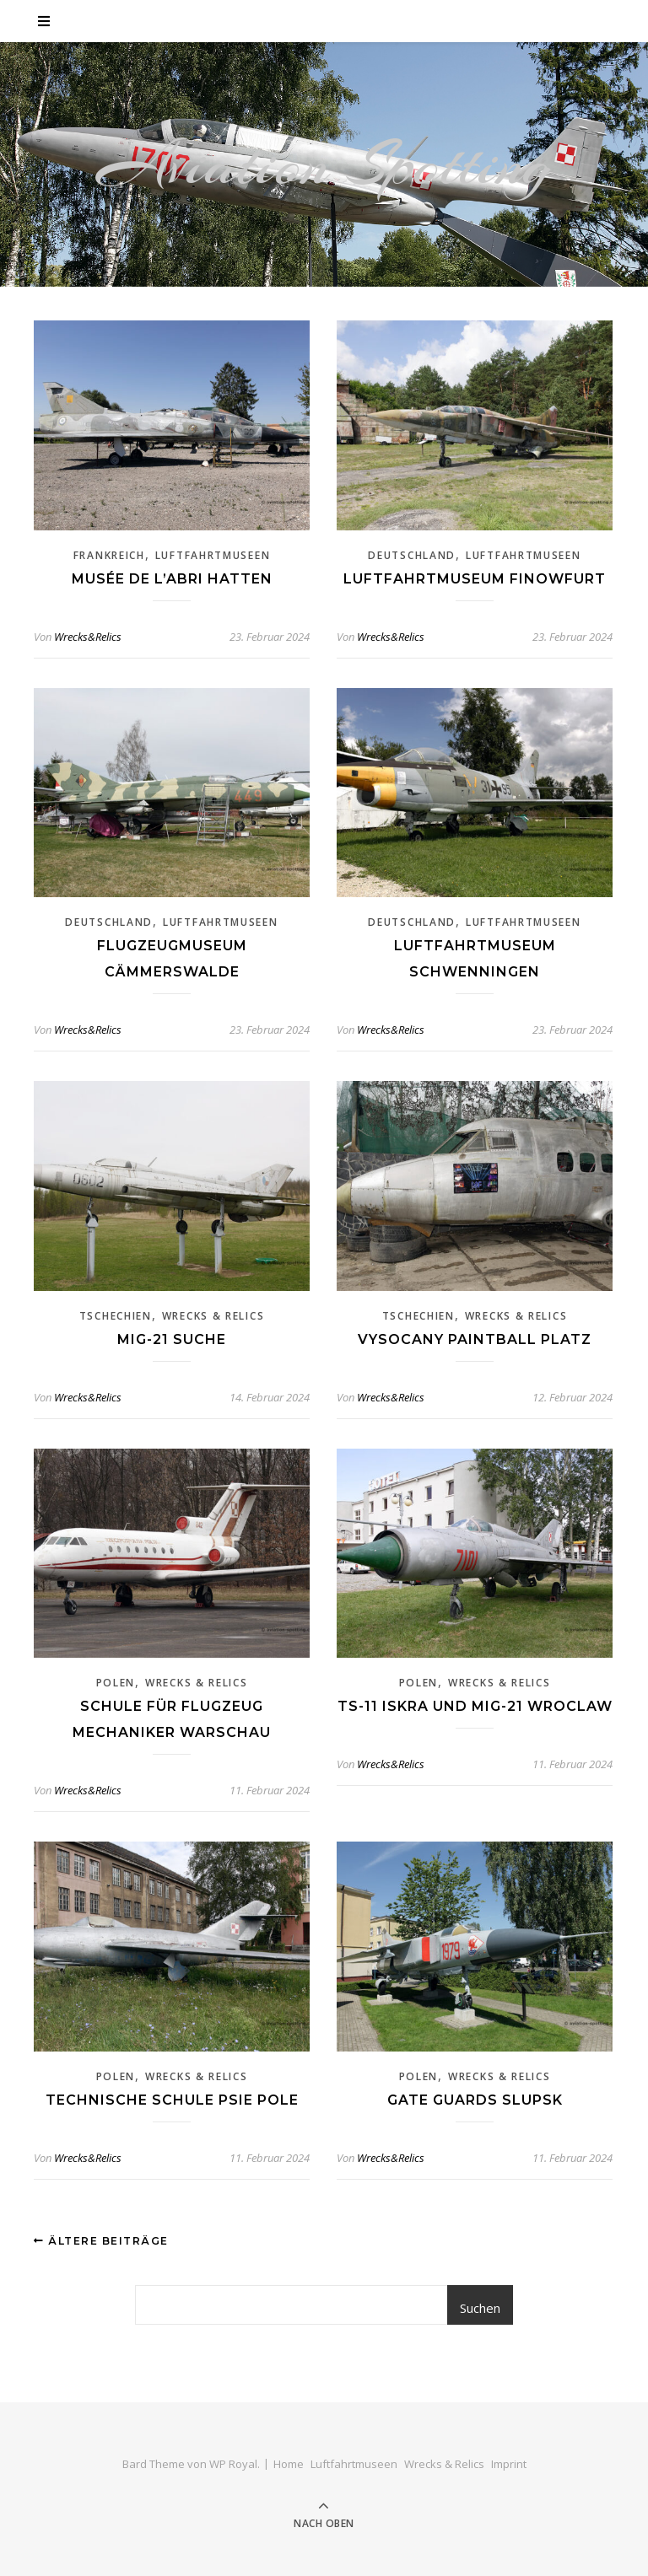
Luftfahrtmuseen (213, 555)
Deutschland (412, 555)
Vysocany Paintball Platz (474, 1339)
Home (288, 2463)
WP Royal (233, 2463)
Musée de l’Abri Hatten (172, 579)
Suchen (480, 2307)
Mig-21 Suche (171, 1339)
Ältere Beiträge (101, 2241)
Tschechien (115, 1316)
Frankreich (109, 555)
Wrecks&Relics (88, 636)
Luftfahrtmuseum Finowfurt (474, 579)
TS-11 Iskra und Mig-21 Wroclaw (475, 1706)
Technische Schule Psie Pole (172, 2100)
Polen (116, 1682)
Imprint (508, 2463)
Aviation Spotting (324, 164)
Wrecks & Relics (213, 1316)
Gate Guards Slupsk (475, 2100)
